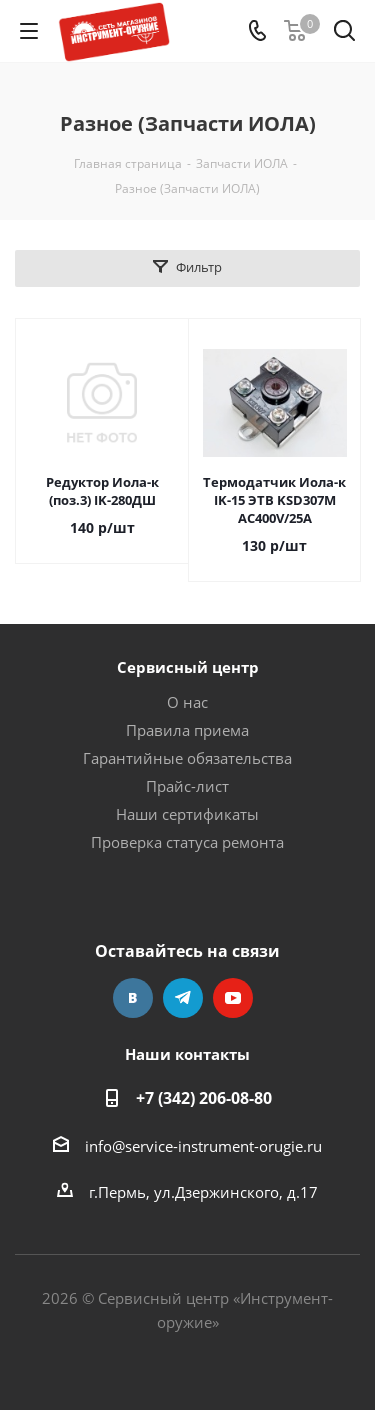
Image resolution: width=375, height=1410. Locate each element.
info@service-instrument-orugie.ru (203, 1146)
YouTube (233, 998)
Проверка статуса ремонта (187, 842)
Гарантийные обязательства (187, 758)
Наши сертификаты (187, 814)
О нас (187, 702)
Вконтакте (133, 998)
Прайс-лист (187, 786)
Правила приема (187, 730)
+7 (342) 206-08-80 (204, 1098)
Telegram (183, 998)
